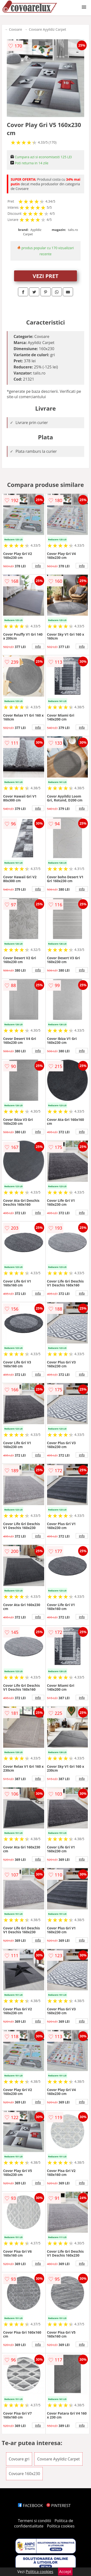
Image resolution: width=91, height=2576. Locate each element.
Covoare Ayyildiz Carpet (47, 29)
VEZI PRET (45, 275)
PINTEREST (58, 2505)
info (38, 565)
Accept (65, 2571)
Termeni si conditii (34, 2520)
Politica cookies (60, 2526)
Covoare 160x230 (24, 2473)
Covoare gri (19, 2459)
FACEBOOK (30, 2505)
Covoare (15, 29)
